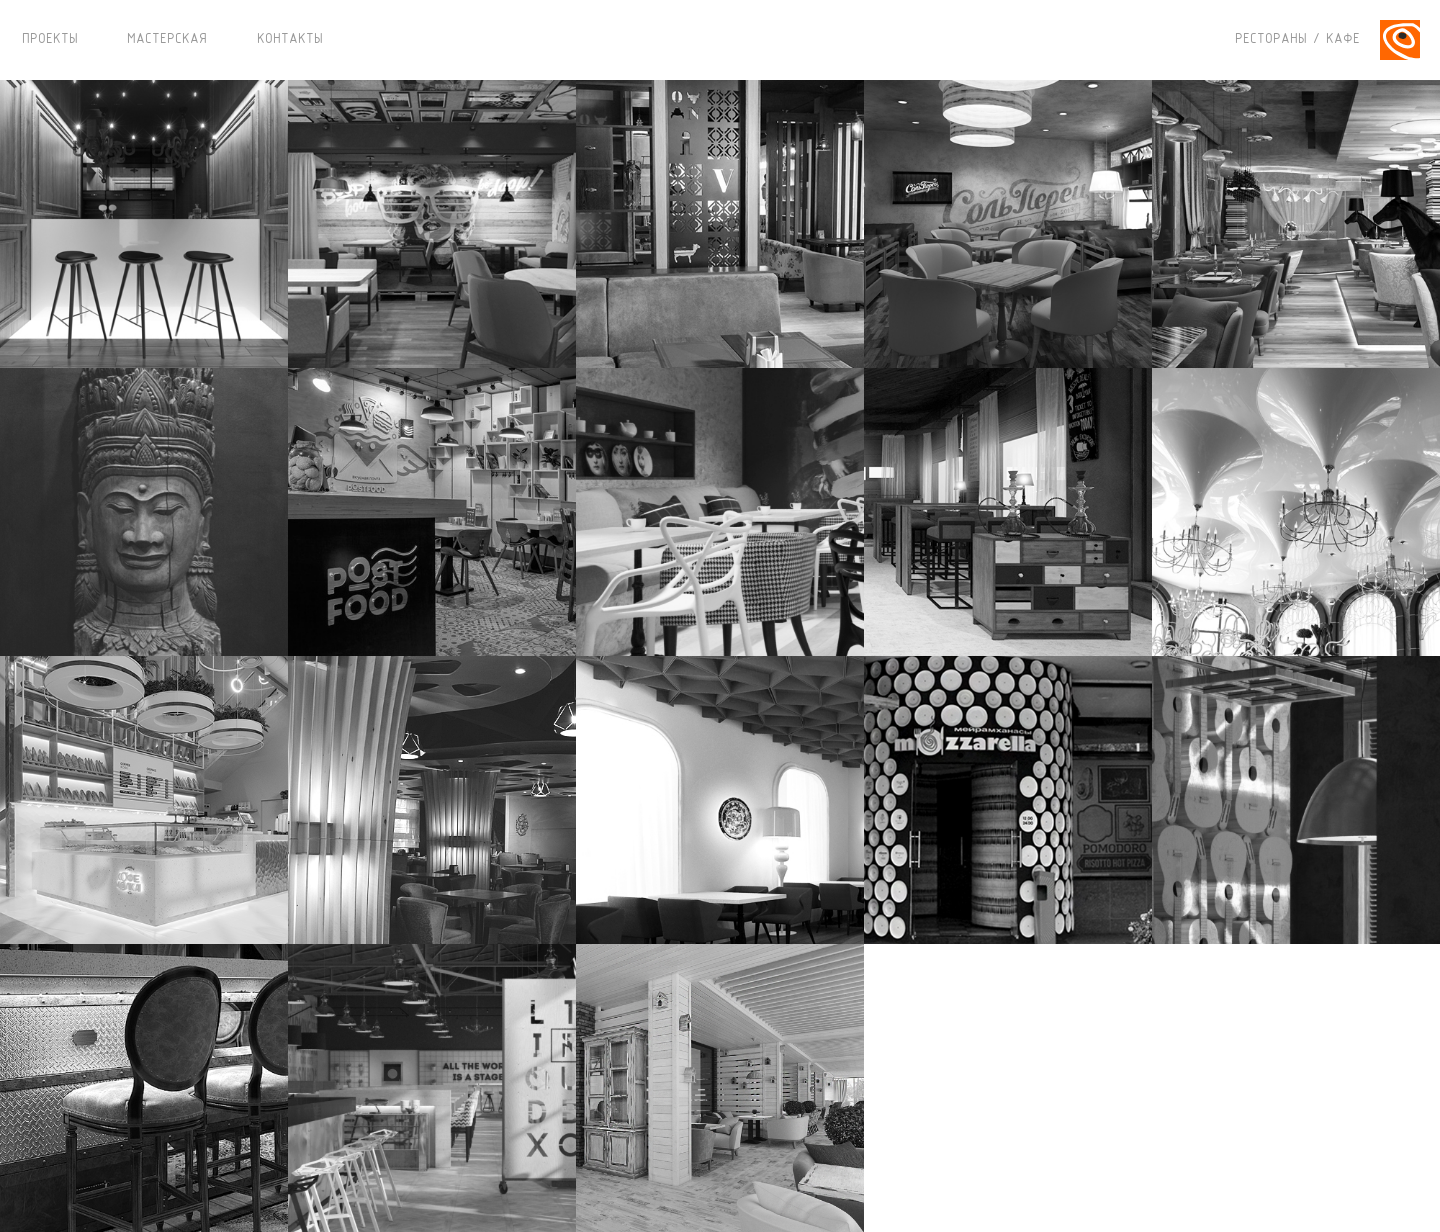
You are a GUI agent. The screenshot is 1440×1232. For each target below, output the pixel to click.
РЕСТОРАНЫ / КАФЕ (1297, 40)
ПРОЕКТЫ (50, 40)
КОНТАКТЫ (290, 40)
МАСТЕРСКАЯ (167, 40)
